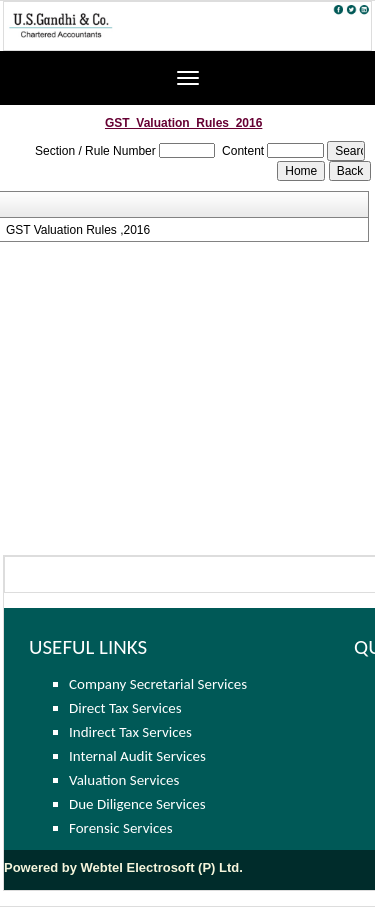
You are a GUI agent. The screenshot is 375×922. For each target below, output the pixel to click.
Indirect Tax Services (130, 732)
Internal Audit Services (137, 756)
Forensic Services (121, 828)
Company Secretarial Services (158, 684)
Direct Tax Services (125, 708)
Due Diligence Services (137, 804)
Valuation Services (124, 780)
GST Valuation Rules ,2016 (78, 230)
